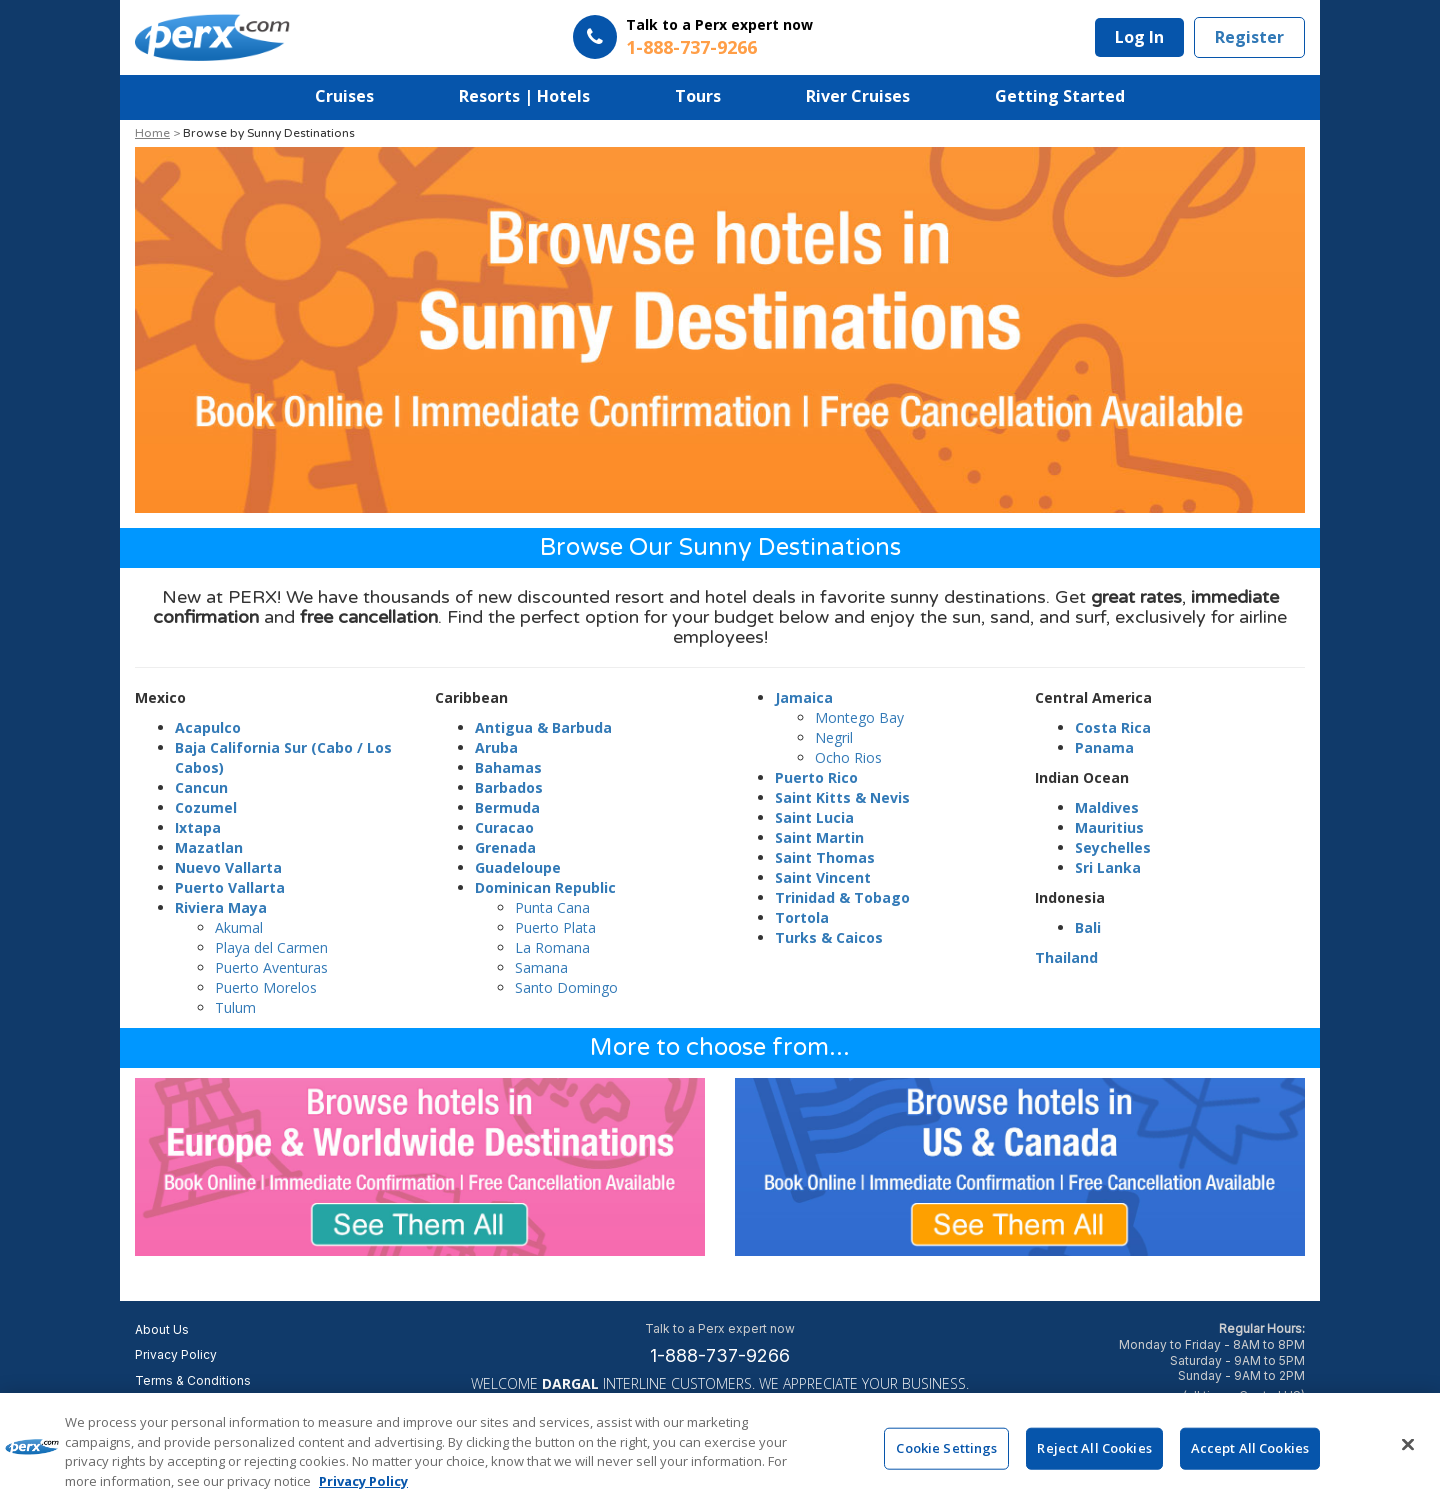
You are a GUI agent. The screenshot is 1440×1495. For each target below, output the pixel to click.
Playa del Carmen (271, 947)
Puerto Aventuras (271, 967)
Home (152, 133)
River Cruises (858, 96)
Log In (1139, 37)
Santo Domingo (566, 987)
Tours (698, 96)
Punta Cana (552, 907)
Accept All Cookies (1250, 1461)
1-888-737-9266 (720, 1355)
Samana (541, 967)
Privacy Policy (176, 1354)
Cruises (344, 96)
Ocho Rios (848, 757)
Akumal (239, 927)
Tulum (235, 1007)
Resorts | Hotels (524, 96)
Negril (834, 737)
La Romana (552, 947)
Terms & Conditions (193, 1380)
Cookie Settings (946, 1461)
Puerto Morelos (266, 987)
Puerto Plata (555, 927)
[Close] (1408, 1458)
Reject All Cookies (1094, 1461)
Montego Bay (859, 717)
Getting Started (1060, 96)
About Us (162, 1329)
